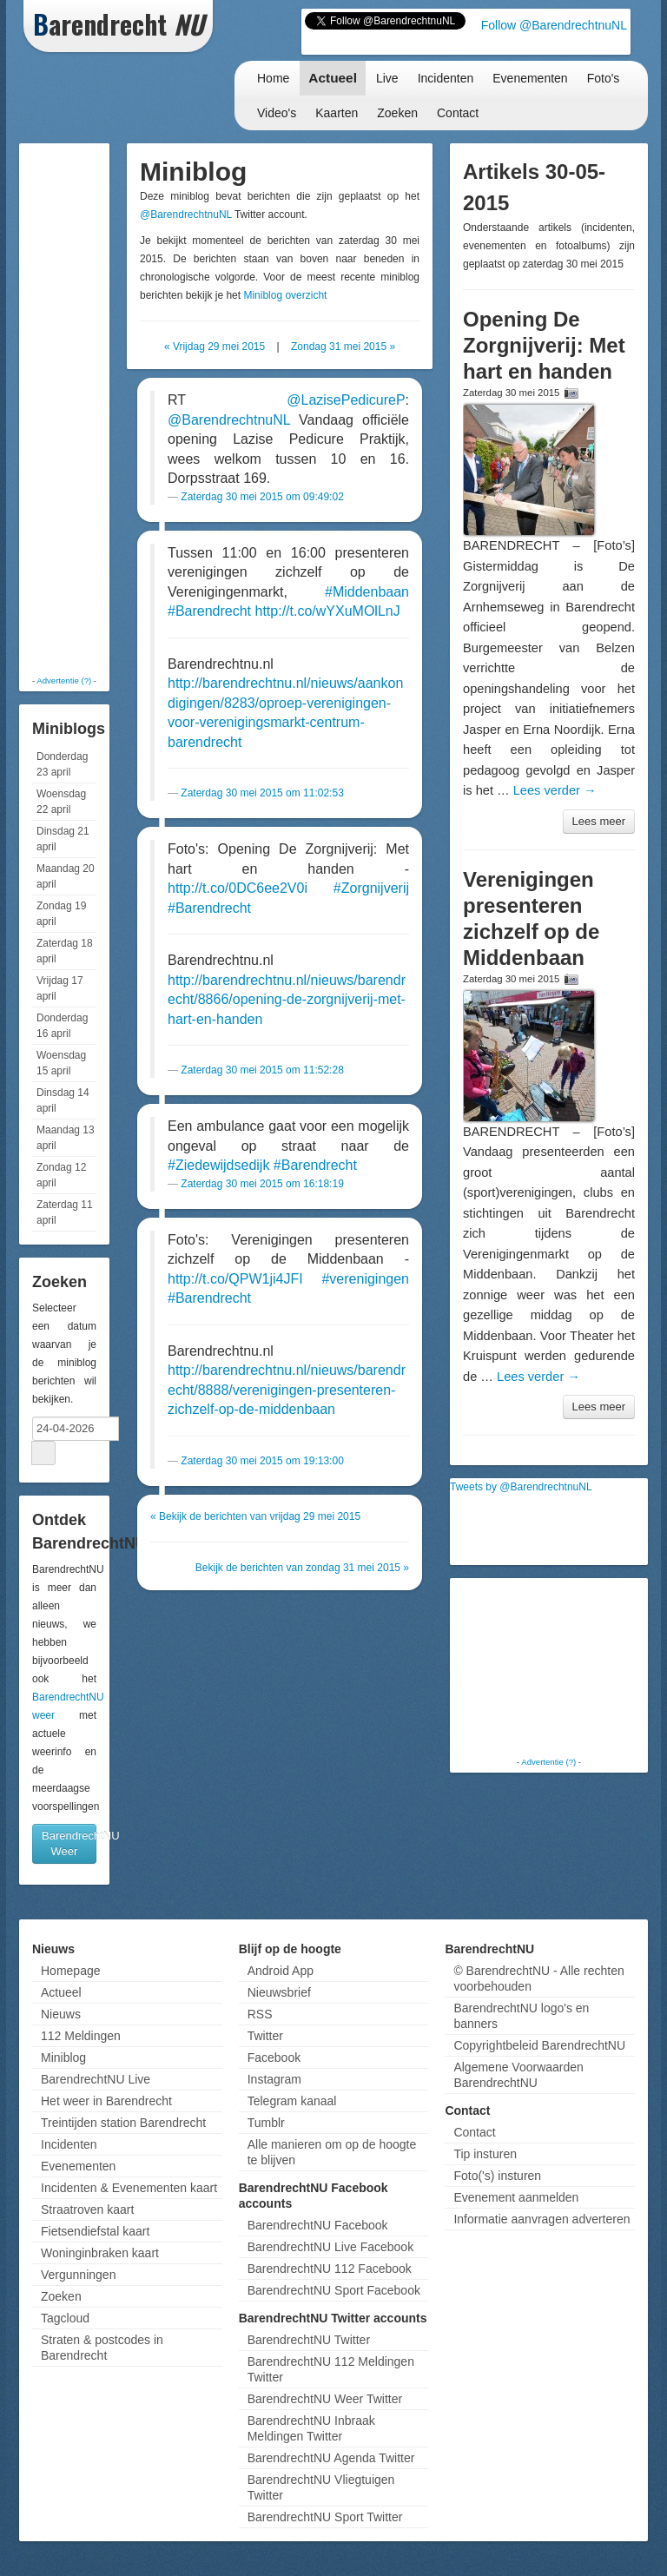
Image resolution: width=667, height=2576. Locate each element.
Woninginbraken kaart (100, 2253)
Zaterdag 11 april (64, 1212)
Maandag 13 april (65, 1138)
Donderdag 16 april (62, 1026)
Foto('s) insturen (497, 2176)
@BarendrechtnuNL (186, 214)
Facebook (274, 2057)
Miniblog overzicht (285, 295)
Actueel (332, 77)
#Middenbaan (367, 592)
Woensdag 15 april (61, 1063)
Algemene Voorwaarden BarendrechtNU (518, 2075)
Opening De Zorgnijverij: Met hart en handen (544, 345)
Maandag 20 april (65, 876)
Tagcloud (65, 2318)
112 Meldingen (81, 2036)
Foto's (603, 78)
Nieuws (61, 2014)
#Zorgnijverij (371, 888)
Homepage (71, 1971)
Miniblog (63, 2057)
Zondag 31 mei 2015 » (343, 346)
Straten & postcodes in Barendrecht (102, 2347)
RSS (260, 2014)
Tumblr (266, 2123)
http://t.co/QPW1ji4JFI (235, 1278)
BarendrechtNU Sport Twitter (325, 2517)
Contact (458, 113)
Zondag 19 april (61, 914)
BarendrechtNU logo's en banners (521, 2016)
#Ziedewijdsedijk (218, 1165)
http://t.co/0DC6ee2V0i (237, 888)
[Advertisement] (92, 408)
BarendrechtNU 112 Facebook (330, 2268)
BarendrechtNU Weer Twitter (325, 2399)
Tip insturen (485, 2154)
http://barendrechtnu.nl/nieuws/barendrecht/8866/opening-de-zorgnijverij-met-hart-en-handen (287, 1000)
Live (387, 78)
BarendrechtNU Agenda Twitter (331, 2458)
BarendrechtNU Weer (69, 1843)
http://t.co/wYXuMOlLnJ (327, 611)
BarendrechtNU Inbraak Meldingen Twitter (311, 2428)
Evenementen (529, 78)
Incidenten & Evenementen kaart (129, 2188)
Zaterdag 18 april (64, 951)
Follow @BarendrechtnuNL (554, 25)
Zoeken (397, 113)
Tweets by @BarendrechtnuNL (521, 1487)
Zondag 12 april (61, 1175)
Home (273, 78)
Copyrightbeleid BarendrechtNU (539, 2045)
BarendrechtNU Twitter (309, 2340)
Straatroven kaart (87, 2209)
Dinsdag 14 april (62, 1100)
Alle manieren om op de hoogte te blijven (332, 2152)
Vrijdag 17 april (59, 988)
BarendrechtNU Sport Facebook (334, 2290)
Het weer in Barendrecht (106, 2101)
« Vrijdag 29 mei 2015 (214, 346)
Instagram (274, 2079)
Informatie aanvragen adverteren (541, 2219)
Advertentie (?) (63, 680)
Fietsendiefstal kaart (95, 2231)
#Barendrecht (209, 611)
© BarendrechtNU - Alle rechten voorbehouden (538, 1978)
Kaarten (336, 113)
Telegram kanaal (292, 2101)
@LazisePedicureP (346, 400)
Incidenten (446, 78)
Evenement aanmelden (515, 2197)
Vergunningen (78, 2275)
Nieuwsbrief (279, 1992)
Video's (276, 113)
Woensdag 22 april (61, 802)
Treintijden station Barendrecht (123, 2123)
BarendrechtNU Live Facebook (330, 2247)
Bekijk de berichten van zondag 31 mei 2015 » (302, 1568)
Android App (281, 1971)
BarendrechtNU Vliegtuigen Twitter (321, 2487)
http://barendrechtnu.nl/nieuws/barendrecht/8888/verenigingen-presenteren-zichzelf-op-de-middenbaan (287, 1390)
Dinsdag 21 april (62, 839)
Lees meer (598, 821)
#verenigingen (365, 1278)
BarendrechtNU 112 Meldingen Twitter (331, 2369)
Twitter (265, 2036)
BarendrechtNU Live (95, 2079)
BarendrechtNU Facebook (318, 2225)
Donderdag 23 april (62, 764)
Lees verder (555, 790)
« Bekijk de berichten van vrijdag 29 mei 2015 (255, 1516)
